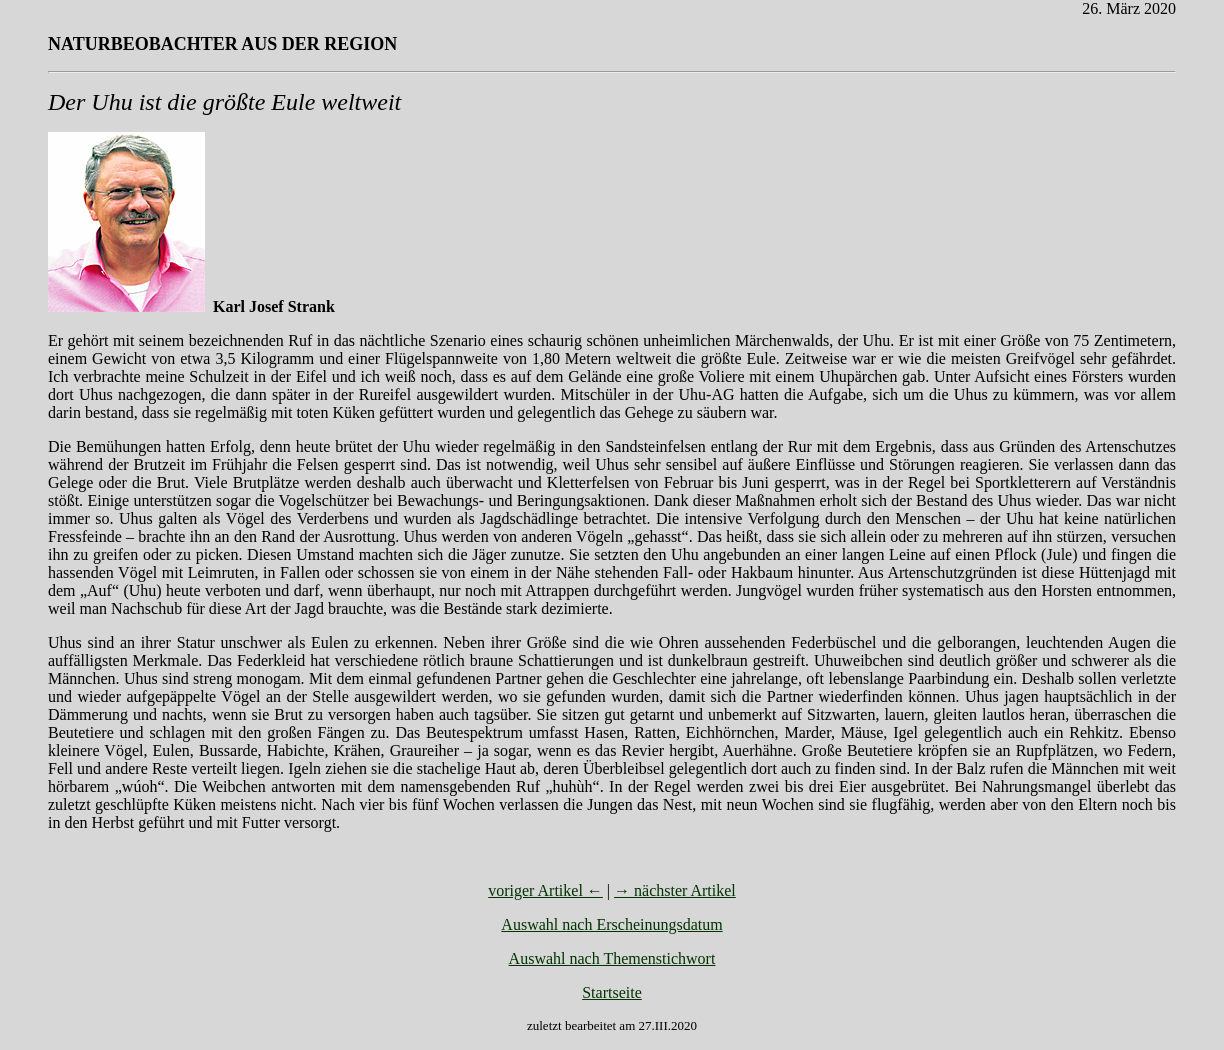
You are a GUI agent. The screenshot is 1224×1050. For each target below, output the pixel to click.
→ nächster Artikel (675, 890)
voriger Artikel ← (545, 890)
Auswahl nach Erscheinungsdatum (611, 924)
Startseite (612, 992)
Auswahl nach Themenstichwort (612, 958)
